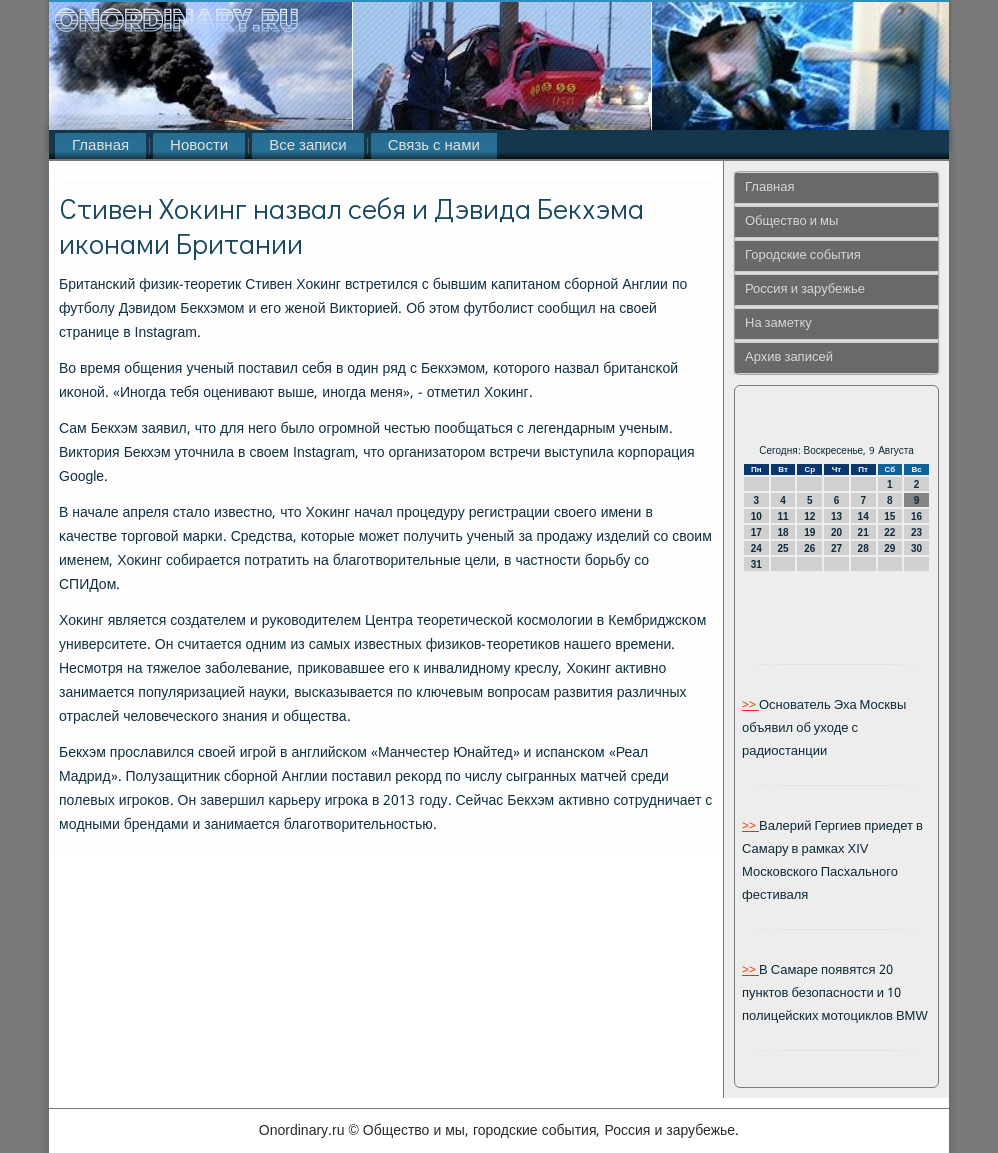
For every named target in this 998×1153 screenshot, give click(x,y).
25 (782, 548)
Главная (100, 146)
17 (756, 532)
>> (750, 705)
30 (916, 548)
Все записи (307, 146)
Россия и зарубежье (805, 289)
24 (756, 548)
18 (782, 532)
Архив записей (789, 357)
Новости (199, 146)
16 (916, 516)
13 (836, 516)
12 (809, 516)
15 (889, 516)
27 (836, 548)
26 (809, 548)
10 (756, 516)
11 (782, 516)
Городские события (803, 255)
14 (863, 516)
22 (889, 532)
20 (836, 532)
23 (916, 532)
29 (889, 548)
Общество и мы (791, 221)
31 (756, 564)
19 (809, 532)
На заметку (778, 323)
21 (863, 532)
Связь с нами (434, 146)
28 (863, 548)
